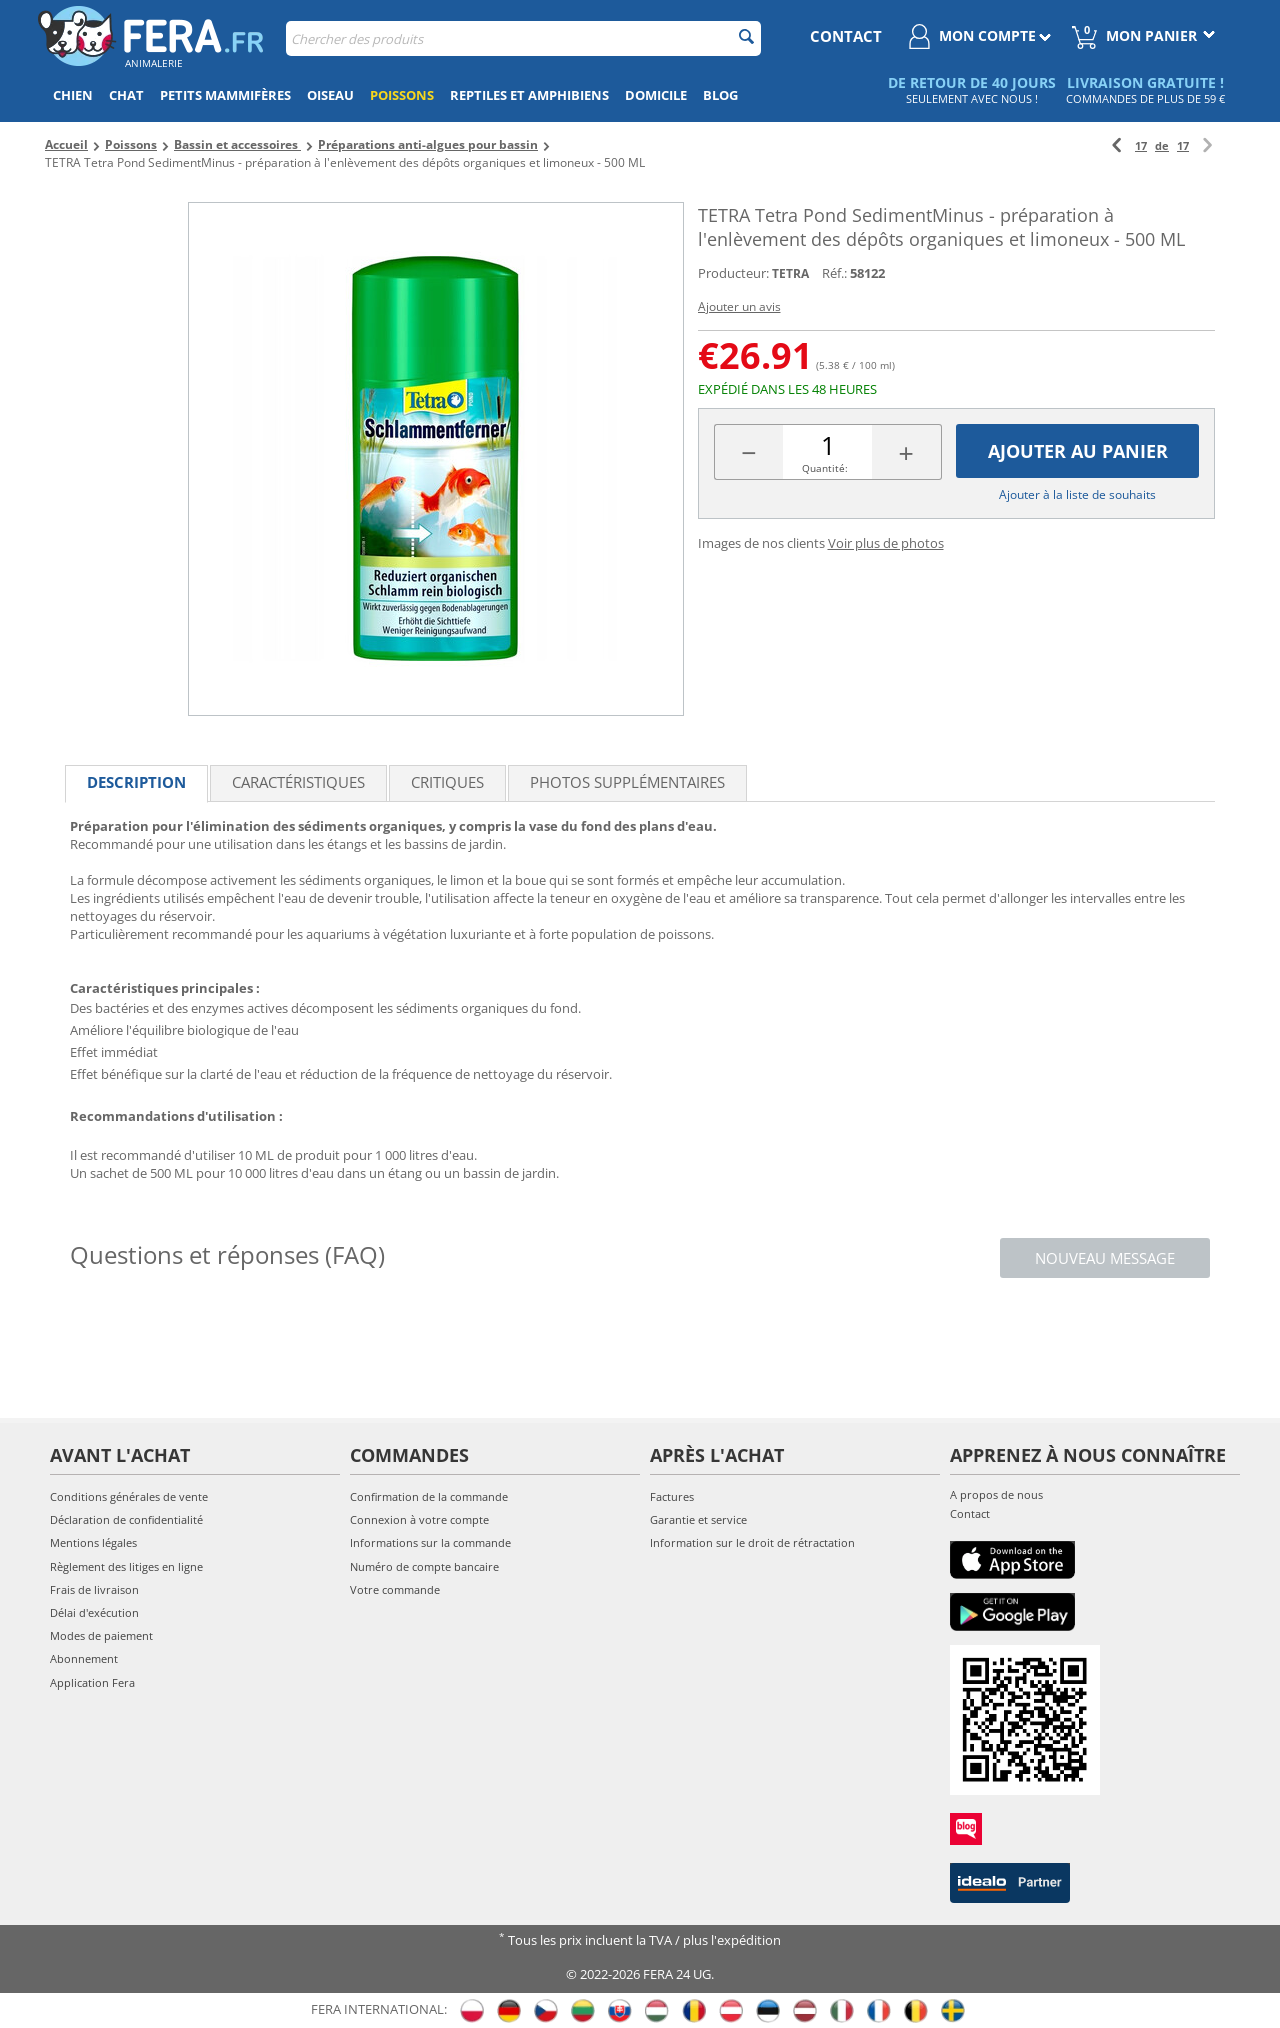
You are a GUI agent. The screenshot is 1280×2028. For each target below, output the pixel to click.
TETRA (790, 273)
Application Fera (92, 1682)
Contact (970, 1513)
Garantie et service (698, 1519)
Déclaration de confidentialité (126, 1519)
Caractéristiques (298, 782)
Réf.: (834, 273)
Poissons (402, 95)
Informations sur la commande (430, 1542)
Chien (73, 95)
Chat (126, 95)
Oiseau (330, 95)
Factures (672, 1496)
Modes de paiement (101, 1635)
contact (846, 36)
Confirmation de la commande (429, 1496)
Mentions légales (93, 1542)
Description (136, 782)
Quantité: (825, 468)
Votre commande (395, 1589)
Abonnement (84, 1658)
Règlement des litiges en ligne (126, 1566)
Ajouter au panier (1078, 451)
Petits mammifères (225, 95)
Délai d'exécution (94, 1612)
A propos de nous (996, 1494)
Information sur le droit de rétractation (752, 1542)
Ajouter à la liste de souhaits (1077, 494)
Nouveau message (1105, 1258)
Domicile (656, 95)
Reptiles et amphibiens (529, 95)
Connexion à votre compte (419, 1519)
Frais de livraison (94, 1589)
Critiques (447, 782)
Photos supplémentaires (627, 782)
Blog (720, 95)
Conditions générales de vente (129, 1496)
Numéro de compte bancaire (424, 1566)
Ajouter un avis (739, 306)
